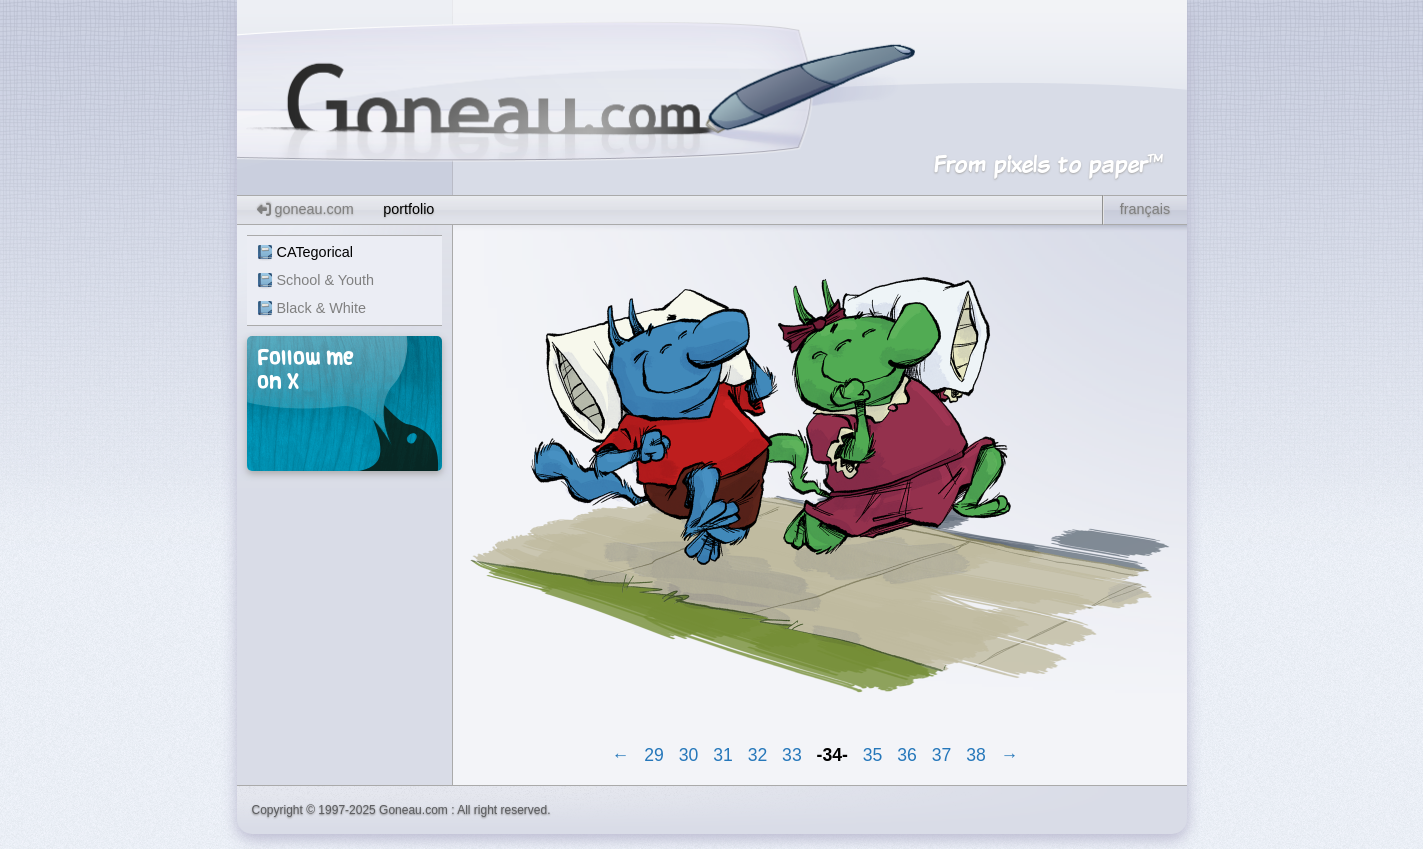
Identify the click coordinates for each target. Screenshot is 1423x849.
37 (942, 755)
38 (976, 755)
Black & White (322, 308)
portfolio (408, 209)
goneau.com (305, 209)
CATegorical (315, 252)
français (1145, 209)
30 (689, 755)
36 (907, 755)
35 (873, 755)
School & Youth (326, 280)
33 (792, 755)
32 (758, 755)
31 (723, 755)
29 (654, 755)
